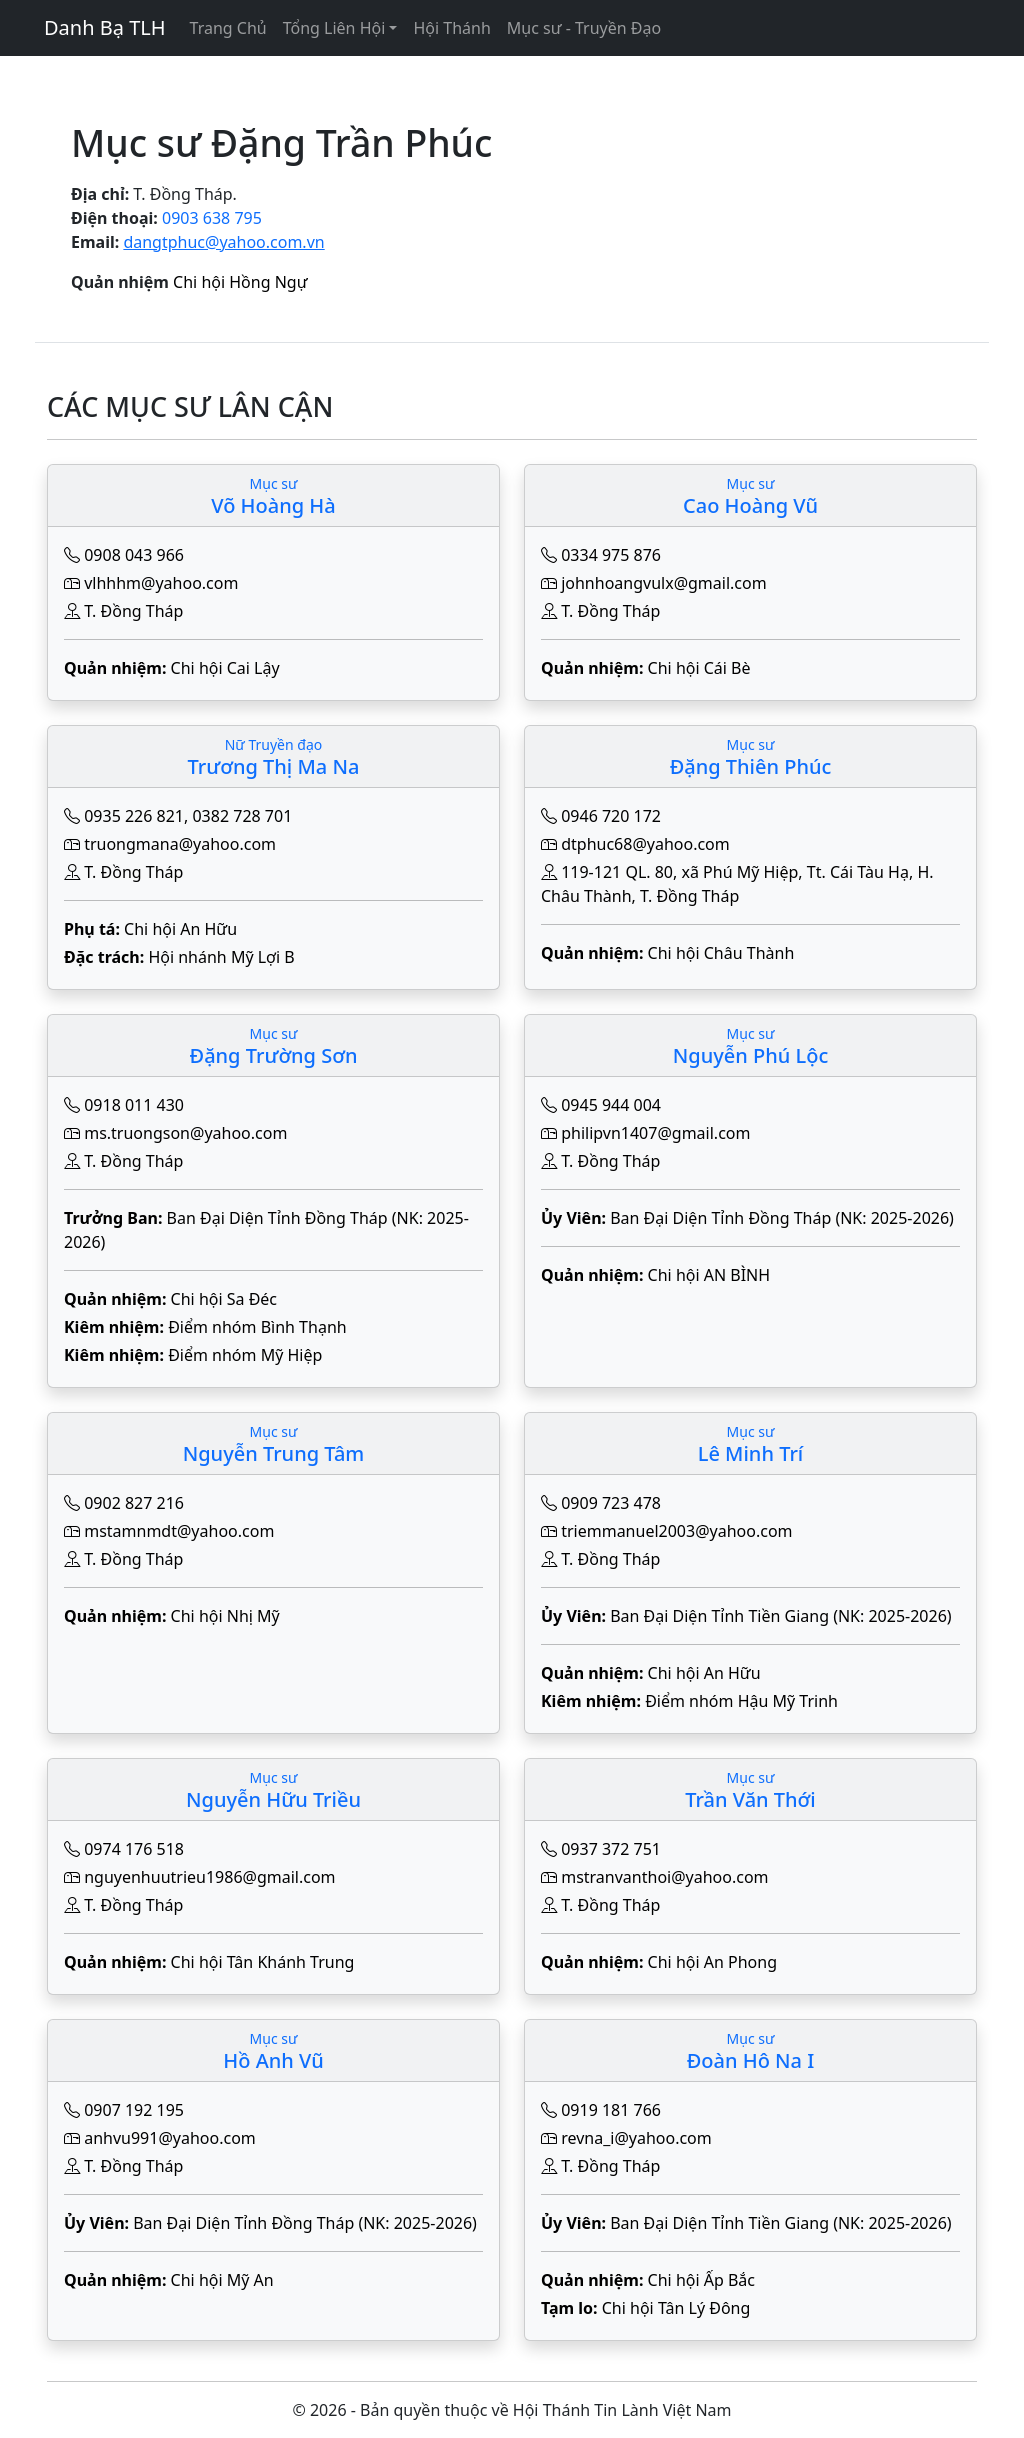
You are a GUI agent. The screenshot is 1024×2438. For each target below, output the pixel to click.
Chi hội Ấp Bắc (701, 2280)
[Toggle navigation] (56, 70)
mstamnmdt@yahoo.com (179, 1531)
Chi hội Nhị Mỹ (225, 1616)
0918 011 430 (134, 1105)
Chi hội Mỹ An (222, 2280)
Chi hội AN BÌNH (709, 1275)
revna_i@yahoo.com (636, 2138)
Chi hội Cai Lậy (225, 668)
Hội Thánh (451, 28)
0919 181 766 (611, 2110)
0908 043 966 (134, 555)
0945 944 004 (611, 1105)
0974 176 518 (134, 1849)
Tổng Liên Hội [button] (334, 28)
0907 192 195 (134, 2110)
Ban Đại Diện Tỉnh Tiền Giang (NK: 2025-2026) (780, 1616)
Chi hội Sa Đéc (224, 1299)
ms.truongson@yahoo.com (185, 1133)
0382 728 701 (242, 816)
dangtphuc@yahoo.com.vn (223, 242)
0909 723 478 (611, 1503)
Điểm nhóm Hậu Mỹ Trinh (741, 1701)
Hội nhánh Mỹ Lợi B (221, 957)
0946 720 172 (611, 816)
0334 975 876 (611, 555)
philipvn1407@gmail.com (655, 1133)
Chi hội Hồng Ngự (240, 282)
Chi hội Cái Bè (699, 668)
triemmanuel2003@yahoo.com (676, 1531)
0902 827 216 (134, 1503)
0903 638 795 (212, 218)
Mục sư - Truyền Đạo (584, 28)
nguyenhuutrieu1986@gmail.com (209, 1877)
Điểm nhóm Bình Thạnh (257, 1327)
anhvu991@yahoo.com (170, 2138)
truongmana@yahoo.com (180, 844)
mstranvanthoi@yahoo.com (664, 1877)
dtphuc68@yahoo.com (645, 844)
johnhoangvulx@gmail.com (664, 583)
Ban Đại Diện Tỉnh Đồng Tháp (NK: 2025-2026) (782, 1218)
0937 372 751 (611, 1849)
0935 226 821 (134, 816)
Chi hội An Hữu (180, 929)
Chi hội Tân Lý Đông (676, 2308)
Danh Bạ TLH (105, 27)
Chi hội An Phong (712, 1962)
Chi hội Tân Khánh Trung (263, 1962)
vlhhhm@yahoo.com (161, 583)
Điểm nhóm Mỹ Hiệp (245, 1355)
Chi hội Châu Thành (721, 953)
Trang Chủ (228, 28)
